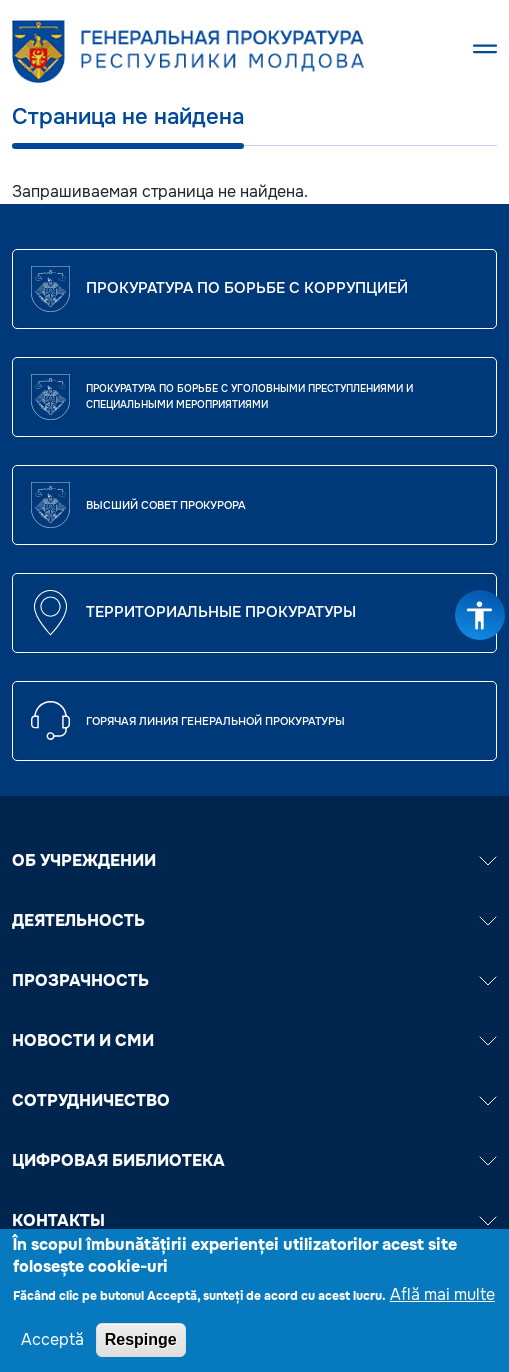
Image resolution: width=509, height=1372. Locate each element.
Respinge (141, 1348)
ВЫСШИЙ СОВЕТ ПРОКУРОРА (166, 505)
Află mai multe (442, 1303)
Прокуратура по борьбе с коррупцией (247, 288)
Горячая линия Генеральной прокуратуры (215, 721)
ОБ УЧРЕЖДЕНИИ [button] (254, 860)
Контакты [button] (254, 1220)
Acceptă (52, 1348)
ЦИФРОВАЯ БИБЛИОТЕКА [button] (254, 1160)
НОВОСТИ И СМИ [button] (254, 1040)
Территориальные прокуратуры (221, 612)
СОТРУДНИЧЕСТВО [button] (254, 1100)
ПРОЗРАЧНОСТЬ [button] (254, 980)
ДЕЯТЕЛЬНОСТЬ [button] (254, 920)
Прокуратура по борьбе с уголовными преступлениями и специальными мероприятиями (249, 396)
